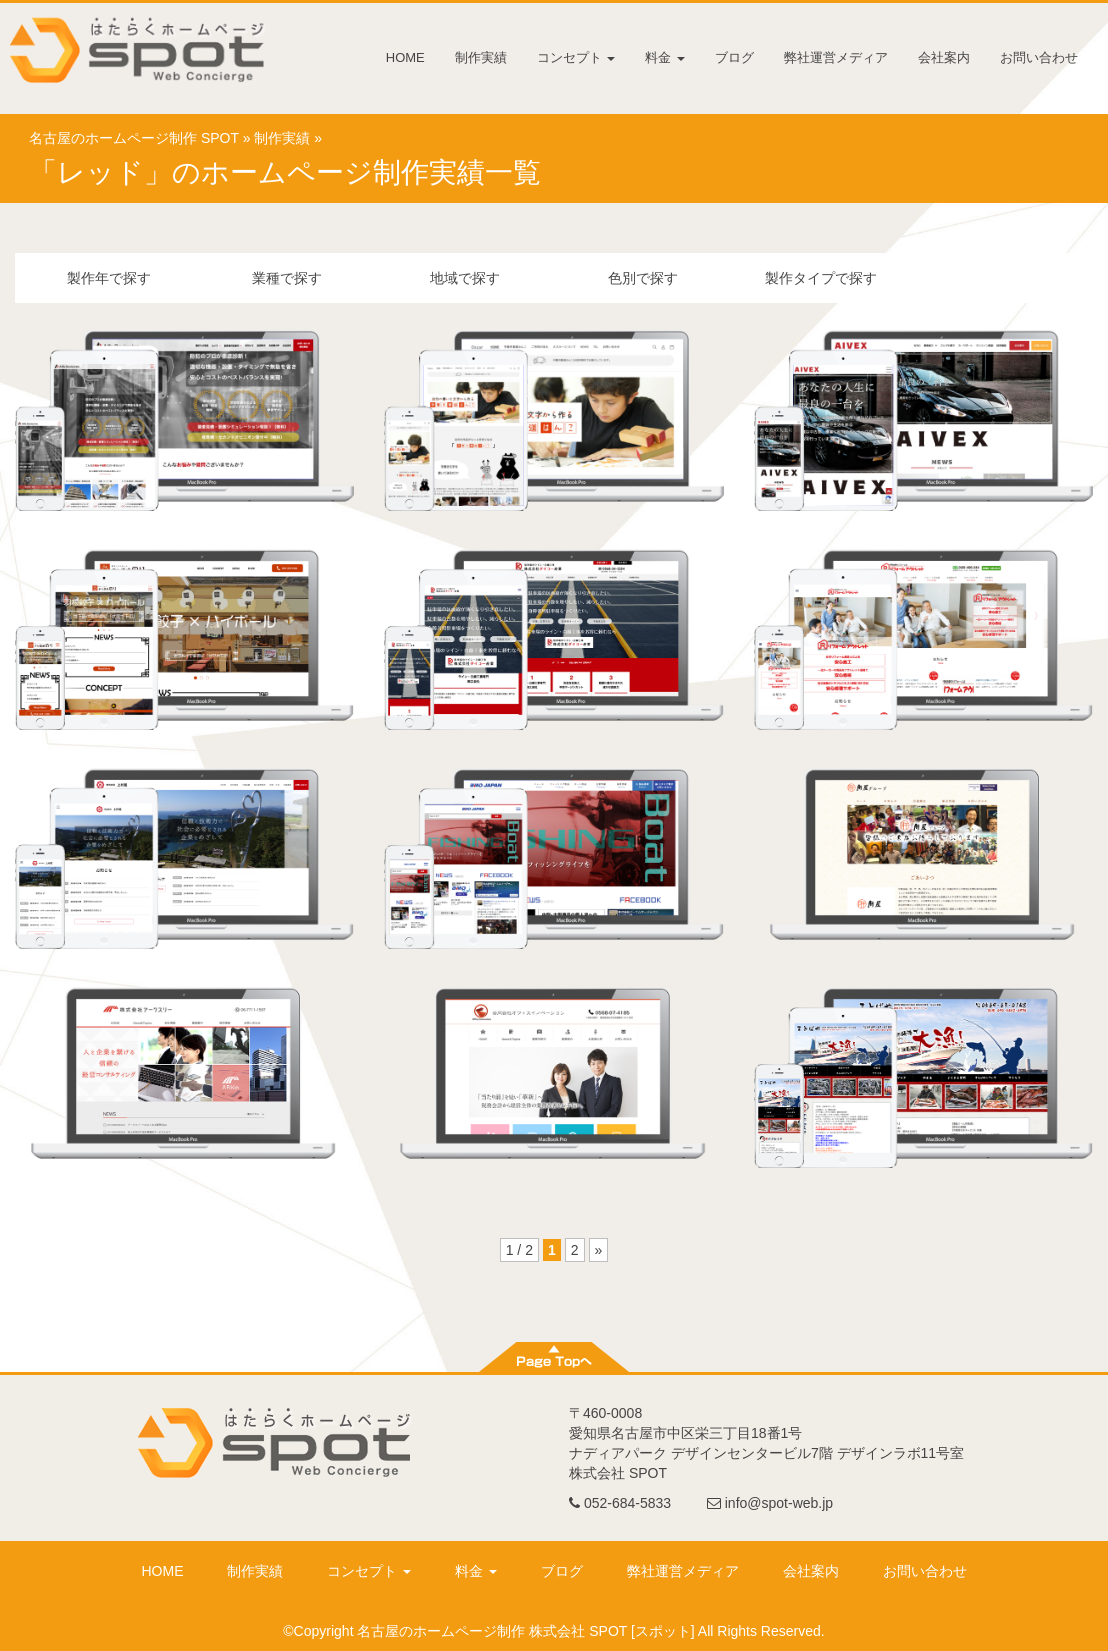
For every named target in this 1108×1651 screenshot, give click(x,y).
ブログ (734, 57)
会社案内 (944, 57)
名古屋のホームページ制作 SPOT (134, 138)
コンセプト (576, 57)
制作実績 (481, 57)
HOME (405, 57)
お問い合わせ (1039, 57)
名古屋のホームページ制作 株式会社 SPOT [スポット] (525, 1631)
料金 (665, 57)
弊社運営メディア (836, 57)
